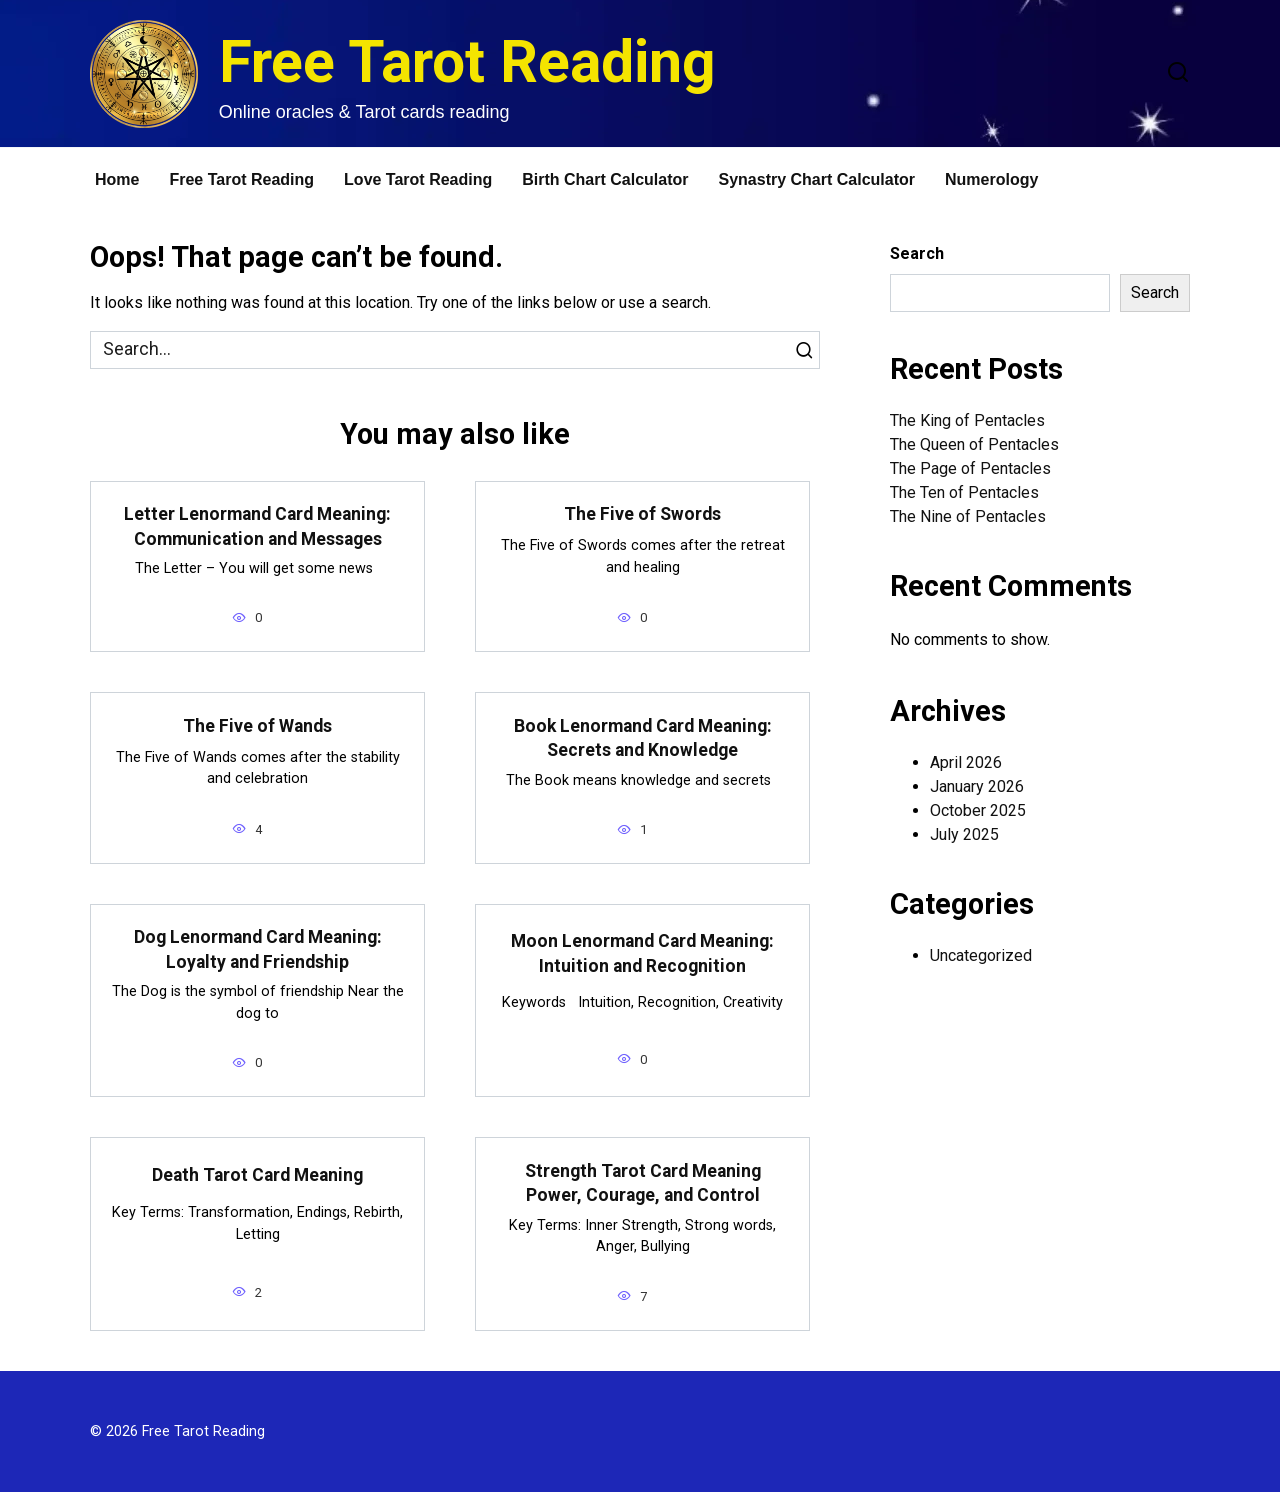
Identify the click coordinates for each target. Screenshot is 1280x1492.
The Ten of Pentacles (964, 492)
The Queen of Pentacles (974, 444)
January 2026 (977, 786)
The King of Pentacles (967, 420)
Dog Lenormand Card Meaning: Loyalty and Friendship (258, 949)
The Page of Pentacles (970, 468)
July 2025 (964, 834)
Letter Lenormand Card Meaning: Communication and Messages (257, 526)
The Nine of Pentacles (968, 516)
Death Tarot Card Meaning (257, 1175)
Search (917, 253)
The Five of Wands (257, 726)
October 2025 (978, 810)
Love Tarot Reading (418, 179)
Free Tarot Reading (467, 61)
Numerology (991, 179)
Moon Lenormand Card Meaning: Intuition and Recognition (642, 953)
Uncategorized (981, 955)
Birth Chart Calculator (605, 179)
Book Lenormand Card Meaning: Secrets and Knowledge (643, 737)
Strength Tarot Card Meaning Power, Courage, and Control (643, 1182)
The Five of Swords (642, 514)
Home (117, 179)
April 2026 (966, 762)
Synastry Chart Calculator (817, 179)
